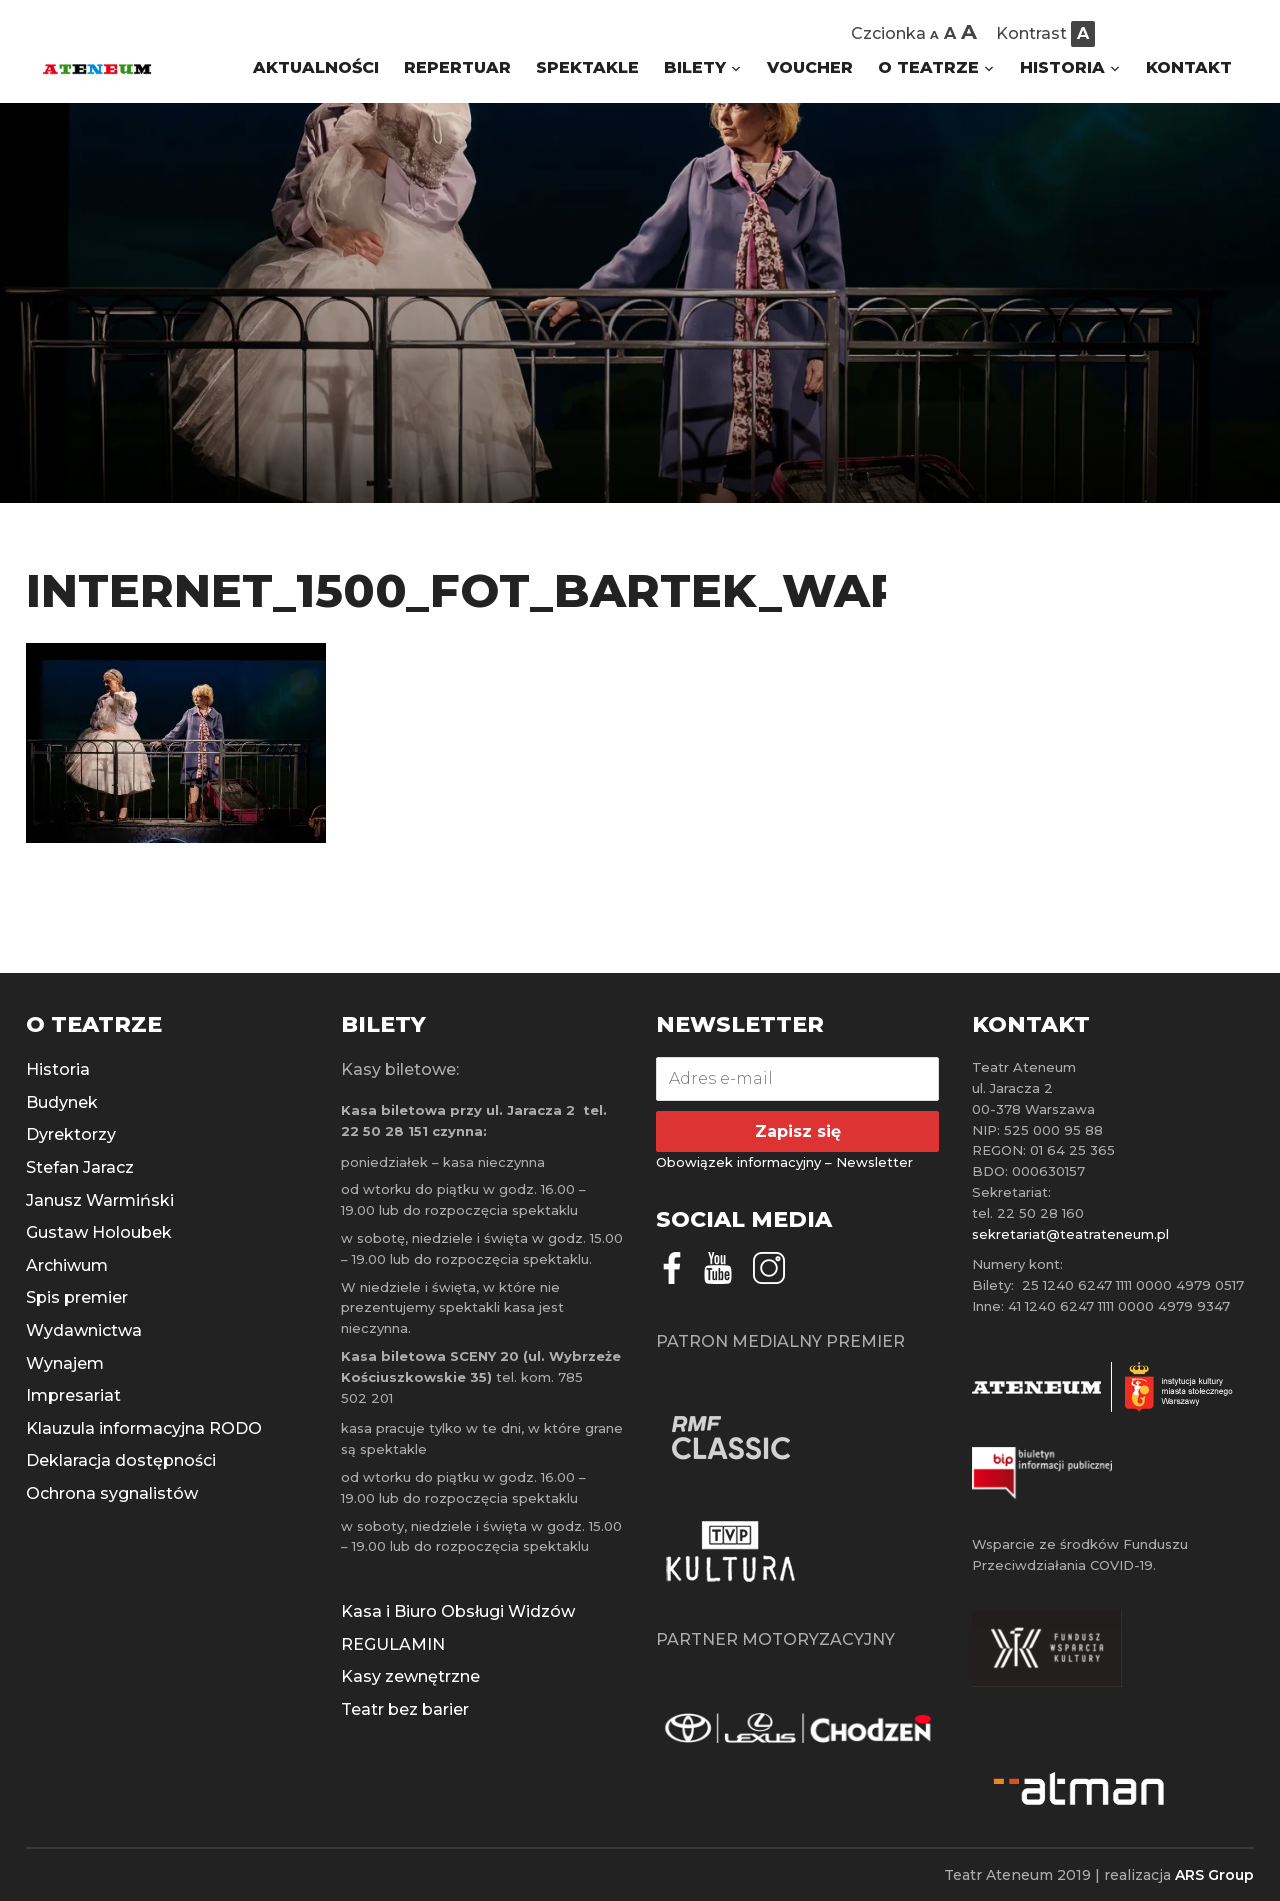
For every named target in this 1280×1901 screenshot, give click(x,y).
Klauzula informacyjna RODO (144, 1428)
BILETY (695, 67)
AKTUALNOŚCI (316, 67)
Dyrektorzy (71, 1134)
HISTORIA (1062, 67)
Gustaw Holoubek (99, 1232)
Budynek (62, 1102)
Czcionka (888, 33)
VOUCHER (810, 67)
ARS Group (1214, 1875)
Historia (58, 1069)
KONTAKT (1189, 67)
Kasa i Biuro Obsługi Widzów (458, 1611)
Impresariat (73, 1395)
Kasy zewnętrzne (410, 1676)
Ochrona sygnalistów (112, 1493)
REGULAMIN (393, 1644)
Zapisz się (798, 1131)
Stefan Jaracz (80, 1167)
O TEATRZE (928, 67)
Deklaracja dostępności (121, 1460)
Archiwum (67, 1265)
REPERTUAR (457, 67)
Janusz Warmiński (100, 1200)
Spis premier (77, 1297)
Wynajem (65, 1363)
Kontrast (1031, 33)
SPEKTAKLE (587, 67)
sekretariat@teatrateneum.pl (1070, 1234)
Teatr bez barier (405, 1709)
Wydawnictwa (84, 1330)
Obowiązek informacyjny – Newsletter (784, 1162)
